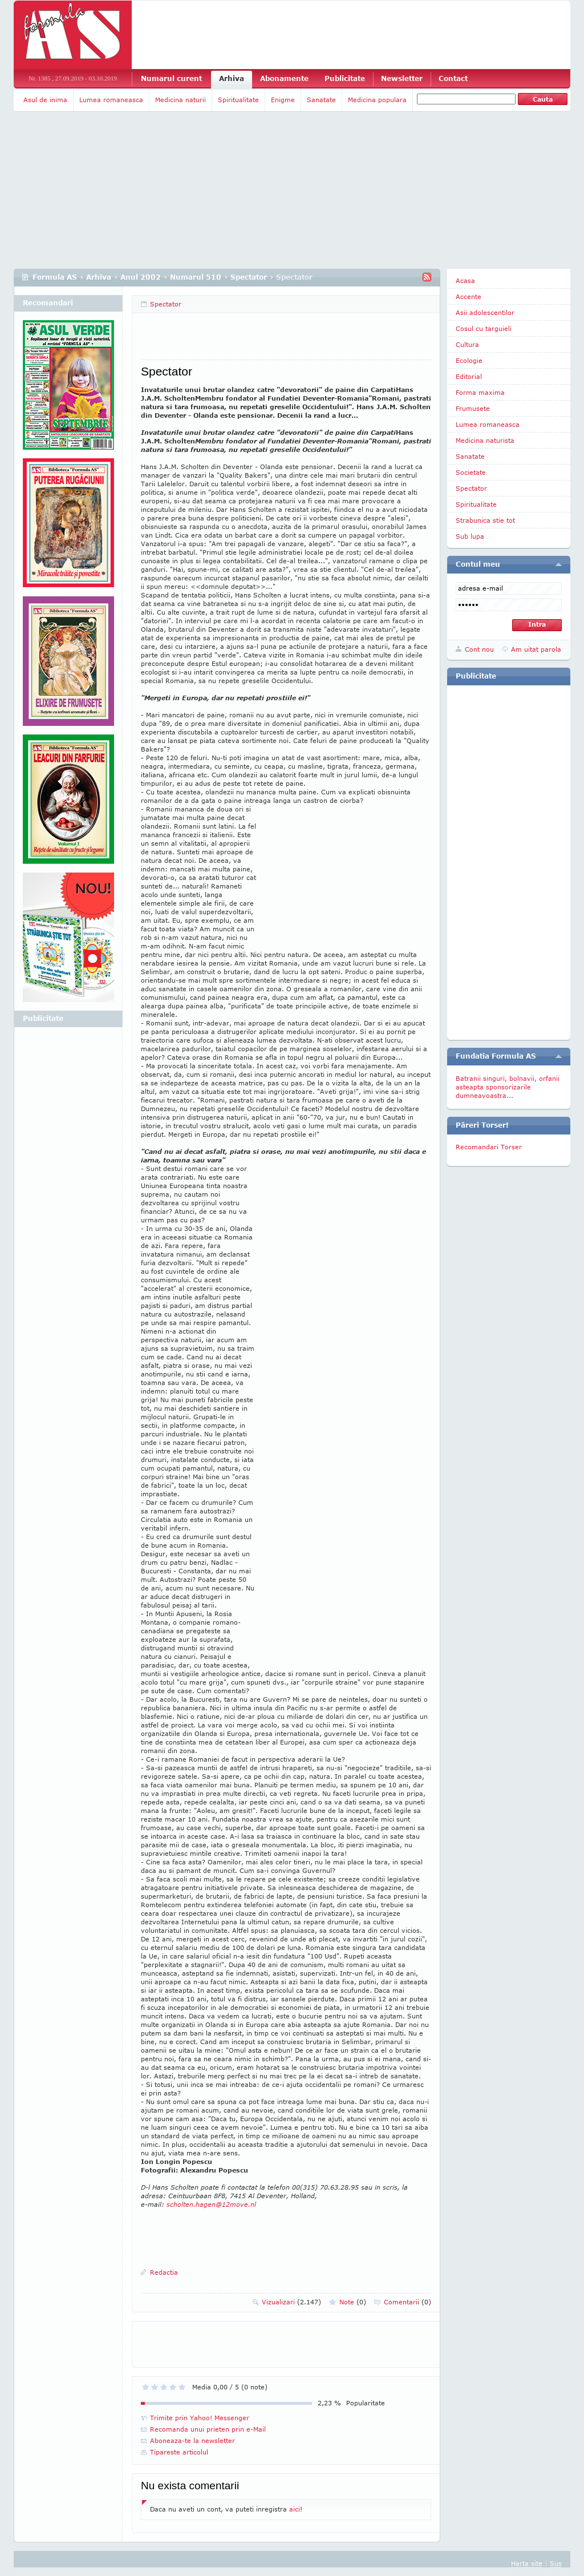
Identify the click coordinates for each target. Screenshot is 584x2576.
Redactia (164, 2272)
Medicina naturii (180, 99)
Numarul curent (171, 78)
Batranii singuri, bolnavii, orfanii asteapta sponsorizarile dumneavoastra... (507, 1087)
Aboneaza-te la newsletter (192, 2440)
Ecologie (469, 360)
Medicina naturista (485, 440)
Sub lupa (470, 536)
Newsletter (402, 78)
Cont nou (479, 649)
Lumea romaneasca (111, 99)
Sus (556, 2563)
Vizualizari (291, 2302)
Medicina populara (377, 99)
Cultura (467, 344)
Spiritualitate (238, 99)
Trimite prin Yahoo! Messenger (199, 2417)
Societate (471, 472)
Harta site (526, 2563)
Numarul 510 (195, 277)
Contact (453, 78)
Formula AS (55, 277)
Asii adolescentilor (485, 312)
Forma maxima (480, 392)
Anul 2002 (140, 277)
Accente (468, 296)
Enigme (283, 99)
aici (294, 2509)
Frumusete (473, 408)
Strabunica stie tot (485, 520)
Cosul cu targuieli (484, 328)
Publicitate (345, 78)
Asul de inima (45, 99)
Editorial (469, 376)
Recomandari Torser (489, 1146)
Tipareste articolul (179, 2452)
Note (352, 2302)
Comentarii (407, 2302)
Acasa (465, 280)
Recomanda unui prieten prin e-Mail (208, 2429)
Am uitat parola (536, 649)
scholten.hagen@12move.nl (211, 2204)
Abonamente (284, 78)
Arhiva (231, 78)
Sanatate (321, 99)
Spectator (248, 277)
